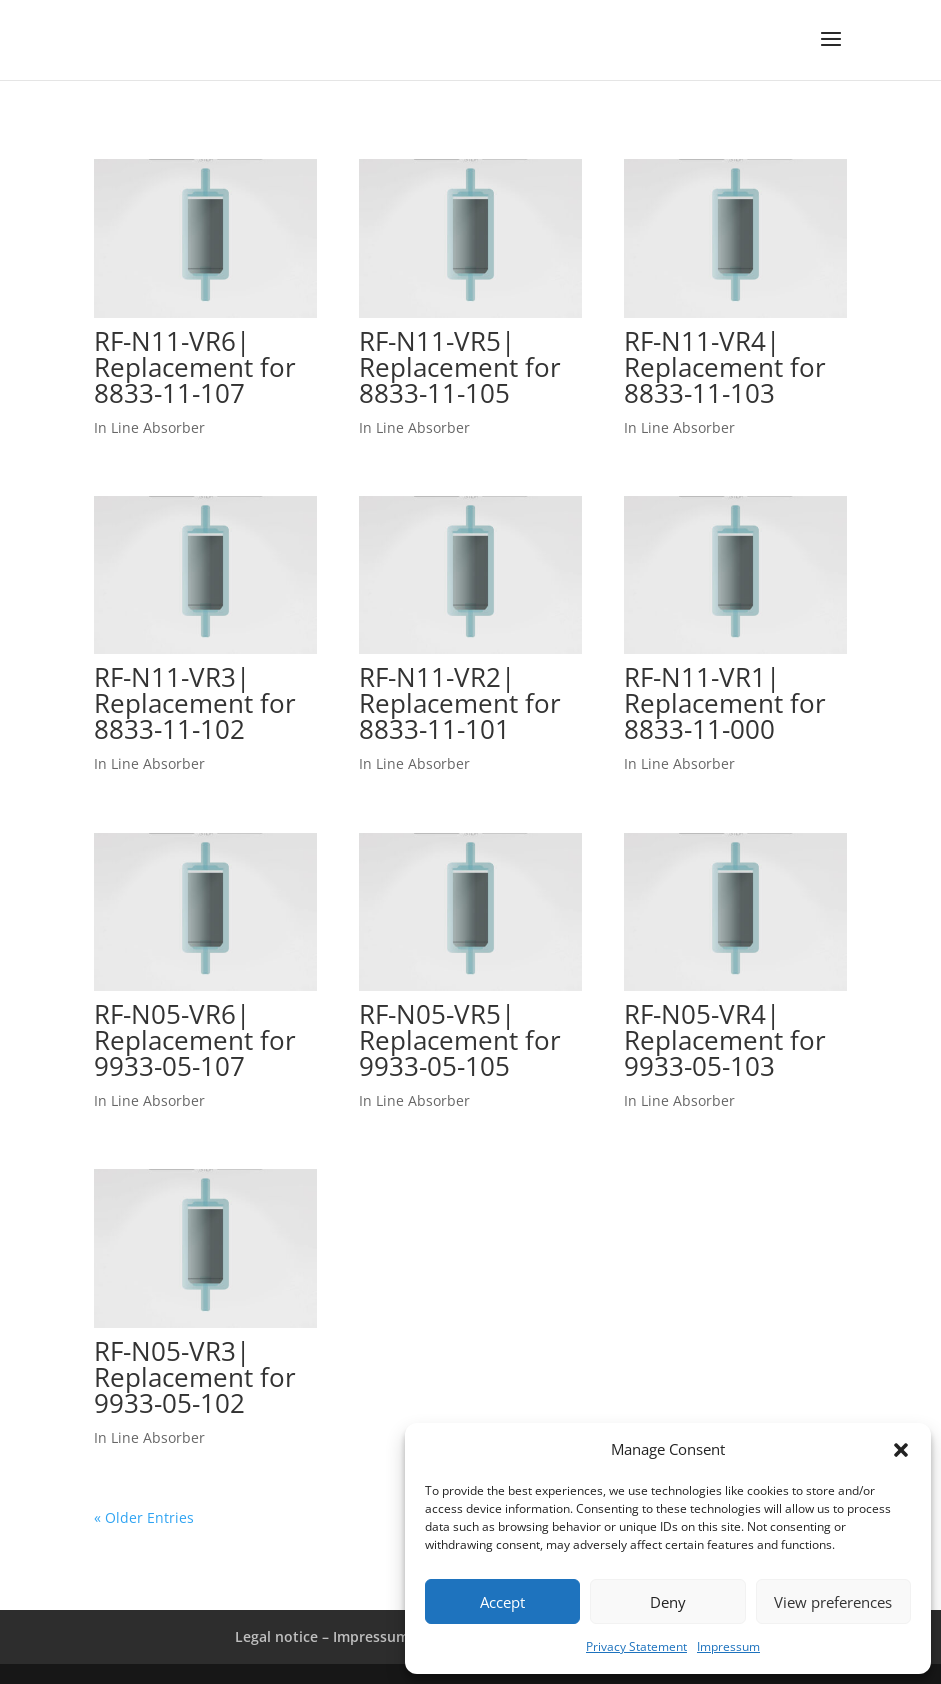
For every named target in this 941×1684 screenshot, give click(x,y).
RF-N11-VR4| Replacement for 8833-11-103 (725, 367)
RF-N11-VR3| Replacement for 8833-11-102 (195, 703)
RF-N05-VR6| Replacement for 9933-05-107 (195, 1040)
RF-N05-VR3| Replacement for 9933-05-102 (195, 1377)
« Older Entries (144, 1517)
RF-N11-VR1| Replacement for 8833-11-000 (725, 703)
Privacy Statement (636, 1646)
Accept (502, 1602)
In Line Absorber (149, 427)
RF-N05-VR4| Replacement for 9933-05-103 (725, 1040)
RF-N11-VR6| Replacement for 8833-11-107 (195, 367)
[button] (901, 1450)
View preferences (833, 1602)
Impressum (728, 1646)
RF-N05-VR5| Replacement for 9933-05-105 (460, 1040)
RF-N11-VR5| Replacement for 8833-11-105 (460, 367)
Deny (668, 1602)
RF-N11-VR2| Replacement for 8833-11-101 (460, 703)
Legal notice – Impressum (322, 1636)
